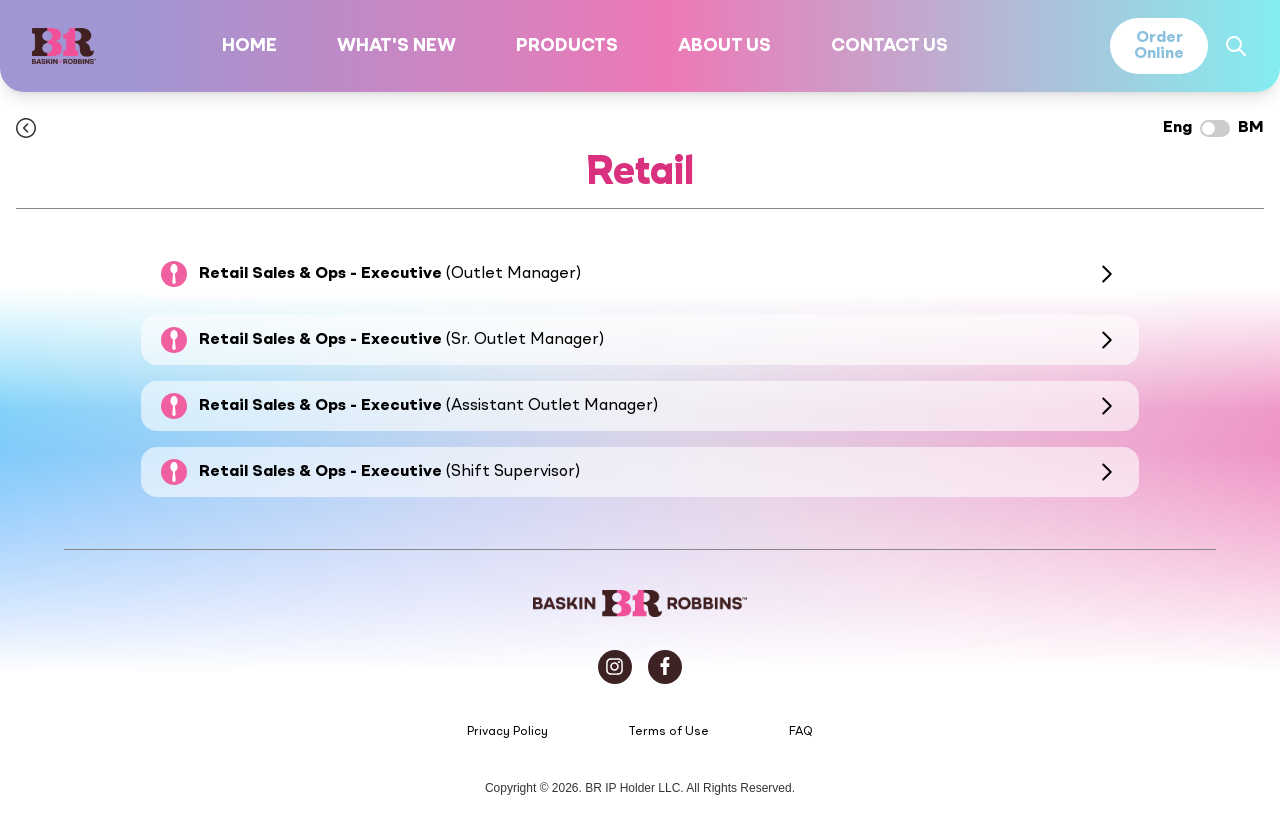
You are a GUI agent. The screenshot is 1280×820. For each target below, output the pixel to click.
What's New (396, 46)
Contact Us (889, 46)
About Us (724, 46)
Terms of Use (668, 732)
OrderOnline (1159, 46)
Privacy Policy (507, 732)
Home (249, 46)
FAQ (801, 732)
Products (567, 46)
